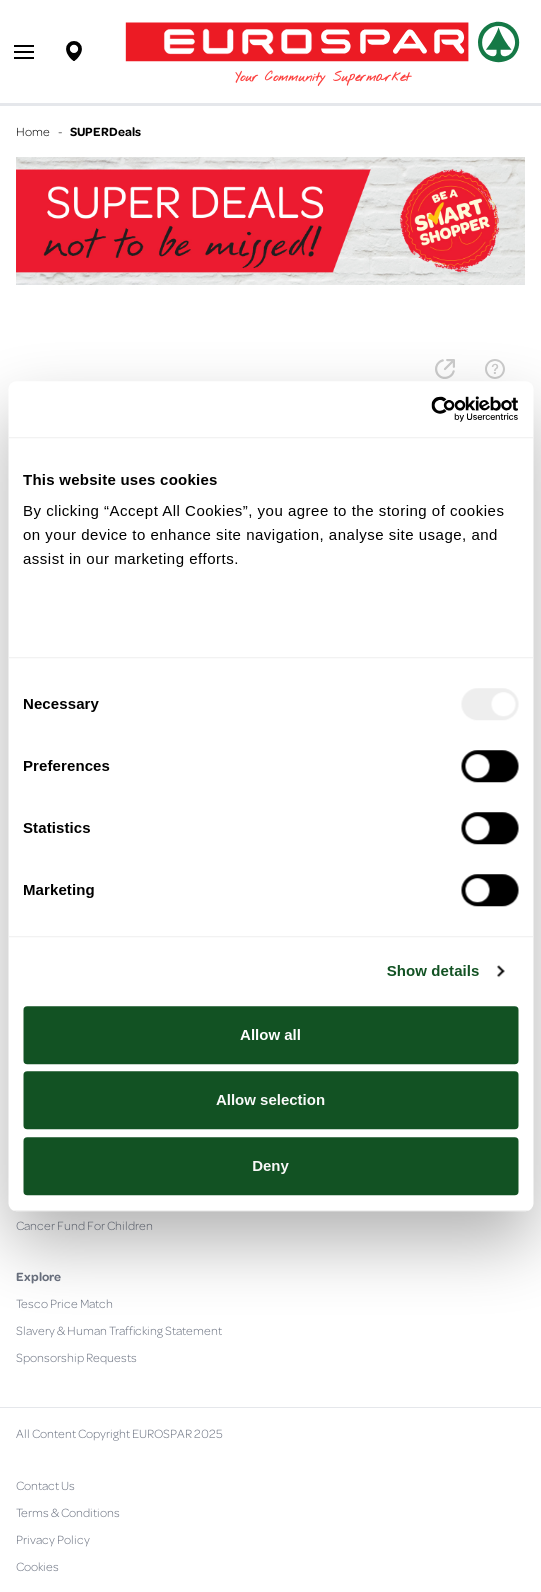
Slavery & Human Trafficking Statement (119, 1330)
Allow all (270, 1034)
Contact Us (45, 1485)
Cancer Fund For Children (84, 1225)
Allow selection (270, 1099)
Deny (270, 1165)
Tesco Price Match (64, 1303)
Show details (433, 970)
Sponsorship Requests (76, 1357)
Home (33, 131)
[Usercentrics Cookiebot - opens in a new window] (430, 409)
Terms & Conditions (68, 1512)
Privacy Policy (53, 1539)
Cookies (37, 1566)
